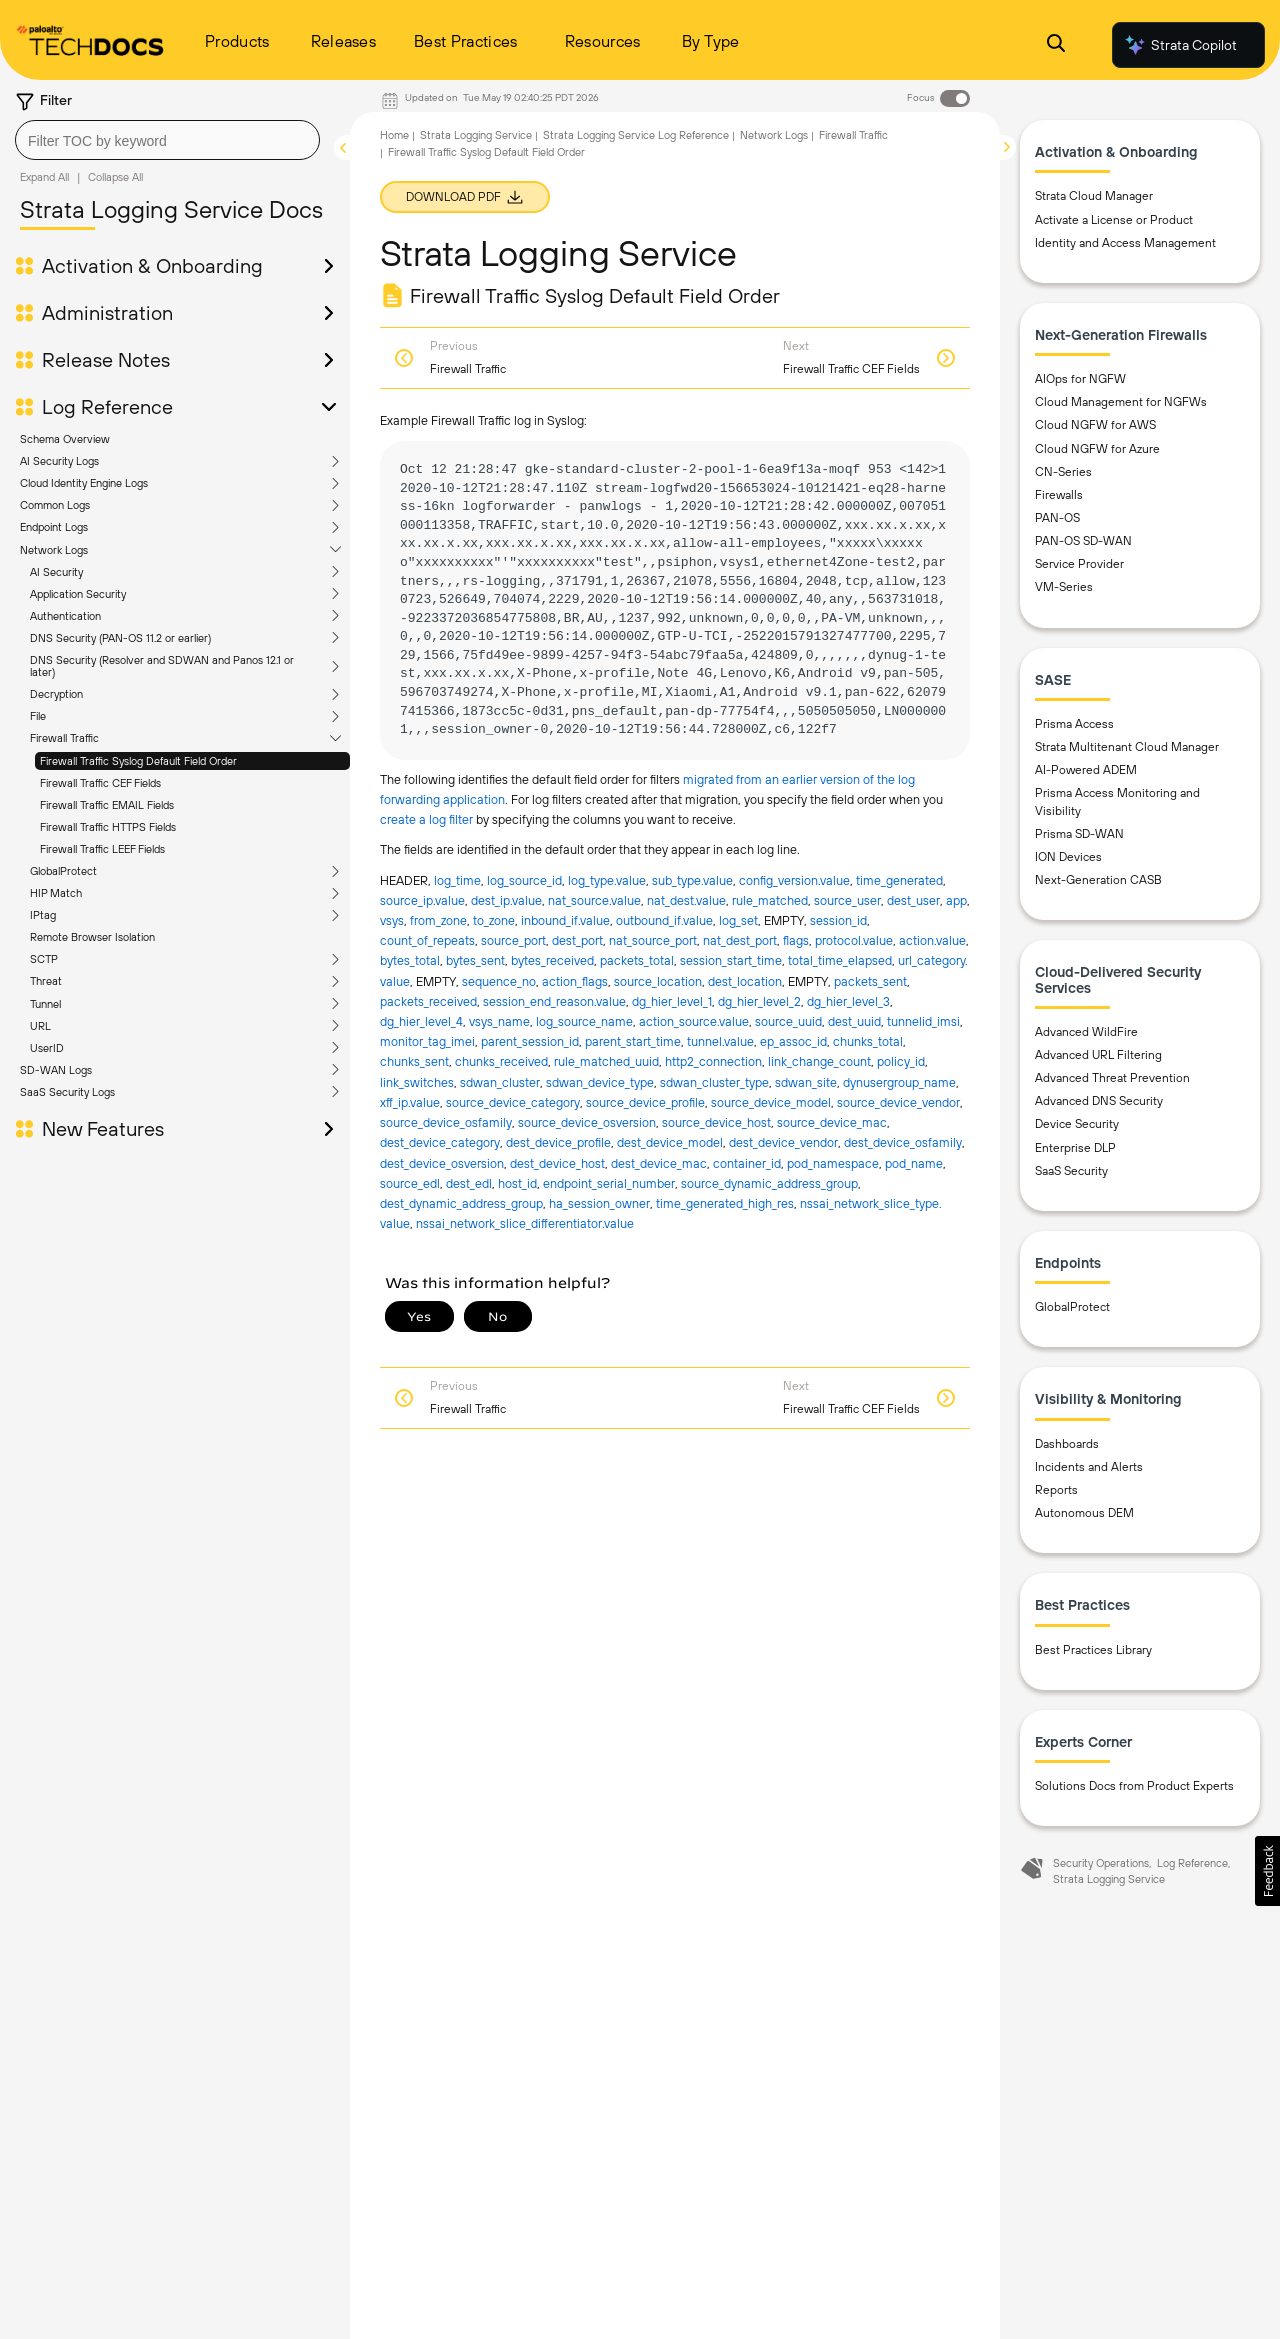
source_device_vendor (898, 1102)
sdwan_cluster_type (714, 1082)
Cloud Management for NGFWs (1121, 402)
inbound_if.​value (565, 920)
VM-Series (1064, 587)
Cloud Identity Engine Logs (84, 483)
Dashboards (1067, 1444)
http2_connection (713, 1061)
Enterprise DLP (1075, 1148)
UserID (47, 1048)
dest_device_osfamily (903, 1142)
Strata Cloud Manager (1094, 196)
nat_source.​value (594, 900)
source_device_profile (645, 1102)
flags (796, 940)
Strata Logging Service (476, 135)
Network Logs (54, 550)
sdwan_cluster (500, 1082)
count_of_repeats (427, 940)
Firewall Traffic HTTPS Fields (108, 827)
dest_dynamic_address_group (461, 1203)
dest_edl (469, 1183)
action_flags (575, 981)
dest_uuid (854, 1021)
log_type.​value (607, 880)
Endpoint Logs (54, 527)
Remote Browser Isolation (92, 937)
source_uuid (788, 1021)
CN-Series (1063, 472)
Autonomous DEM (1084, 1513)
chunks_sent (414, 1061)
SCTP (44, 959)
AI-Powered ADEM (1086, 770)
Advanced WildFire (1086, 1032)
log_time (457, 880)
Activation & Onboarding (152, 266)
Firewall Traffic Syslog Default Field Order (138, 761)
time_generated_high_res (725, 1203)
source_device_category (513, 1102)
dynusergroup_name (899, 1082)
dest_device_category (440, 1142)
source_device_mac (832, 1122)
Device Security (1077, 1124)
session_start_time (731, 960)
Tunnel (45, 1004)
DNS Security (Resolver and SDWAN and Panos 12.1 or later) (162, 666)
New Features (103, 1129)
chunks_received (501, 1061)
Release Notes (106, 360)
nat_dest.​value (686, 900)
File (38, 716)
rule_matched (770, 900)
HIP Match (56, 893)
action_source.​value (694, 1021)
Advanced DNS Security (1099, 1101)
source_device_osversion (587, 1122)
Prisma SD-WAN (1079, 834)
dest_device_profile (558, 1142)
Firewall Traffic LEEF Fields (102, 849)
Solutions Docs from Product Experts (1134, 1786)
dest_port (577, 940)
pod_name (914, 1163)
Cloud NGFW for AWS (1095, 425)
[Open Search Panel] (1056, 45)
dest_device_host (557, 1163)
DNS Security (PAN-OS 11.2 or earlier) (120, 638)
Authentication (65, 616)
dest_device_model (670, 1142)
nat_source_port (653, 940)
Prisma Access (1074, 724)
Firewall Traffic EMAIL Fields (107, 805)
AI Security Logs (59, 461)
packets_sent (870, 981)
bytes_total (410, 960)
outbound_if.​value (664, 920)
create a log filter (428, 819)
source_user (847, 900)
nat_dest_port (740, 940)
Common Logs (55, 505)
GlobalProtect (63, 871)
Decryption (56, 694)
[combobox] (167, 140)
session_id (838, 920)
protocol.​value (854, 940)
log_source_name (584, 1021)
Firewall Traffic (64, 738)
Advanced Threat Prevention (1112, 1078)
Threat (46, 981)
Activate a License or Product (1114, 220)
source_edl (410, 1183)
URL (40, 1026)
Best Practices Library (1093, 1650)
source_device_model (771, 1102)
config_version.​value (794, 880)
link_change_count (819, 1061)
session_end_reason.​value (554, 1001)
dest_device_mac (659, 1163)
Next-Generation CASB (1098, 880)
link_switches (417, 1082)
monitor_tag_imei (427, 1041)
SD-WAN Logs (56, 1070)
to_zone (494, 920)
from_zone (438, 920)
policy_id (901, 1061)
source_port (513, 940)
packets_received (428, 1001)
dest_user (913, 900)
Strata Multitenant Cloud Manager (1127, 747)
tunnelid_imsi (923, 1021)
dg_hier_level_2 (759, 1001)
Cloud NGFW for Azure (1097, 449)
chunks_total (868, 1041)
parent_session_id (530, 1041)
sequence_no (499, 981)
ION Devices (1068, 857)
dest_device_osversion (442, 1163)
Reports (1056, 1490)
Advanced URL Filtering (1098, 1055)
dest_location (745, 981)
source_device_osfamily (446, 1122)
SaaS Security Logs (67, 1092)
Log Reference (107, 407)
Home (394, 135)
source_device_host (716, 1122)
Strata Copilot (1180, 45)
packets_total (637, 960)
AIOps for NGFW (1080, 379)
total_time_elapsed (840, 960)
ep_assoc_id (793, 1041)
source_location (658, 981)
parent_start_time (633, 1041)
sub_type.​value (692, 880)
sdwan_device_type (600, 1082)
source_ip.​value (422, 900)
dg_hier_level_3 (848, 1001)
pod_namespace (833, 1163)
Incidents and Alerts (1089, 1467)
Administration (107, 313)
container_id (747, 1163)
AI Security (56, 572)
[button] (1267, 1871)
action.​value (932, 940)
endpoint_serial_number (609, 1183)
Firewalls (1059, 495)
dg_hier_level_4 (421, 1021)
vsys (392, 920)
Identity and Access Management (1125, 243)
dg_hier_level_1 (672, 1001)
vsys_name (499, 1021)
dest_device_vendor (783, 1142)
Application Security (78, 594)
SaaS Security (1071, 1171)
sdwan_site (806, 1082)
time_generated (899, 880)
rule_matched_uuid (606, 1061)
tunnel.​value (720, 1041)
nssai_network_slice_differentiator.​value (525, 1223)
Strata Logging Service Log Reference (636, 135)
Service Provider (1079, 564)
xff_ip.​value (410, 1102)
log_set (738, 920)
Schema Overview (65, 439)
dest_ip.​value (506, 900)
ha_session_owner (599, 1203)
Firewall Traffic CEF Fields (100, 783)
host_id (517, 1183)
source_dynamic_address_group (769, 1183)
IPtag (43, 915)
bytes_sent (475, 960)
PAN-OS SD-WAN (1083, 541)
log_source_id (524, 880)
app (956, 900)
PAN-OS (1057, 518)
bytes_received (552, 960)
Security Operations (1101, 1863)
